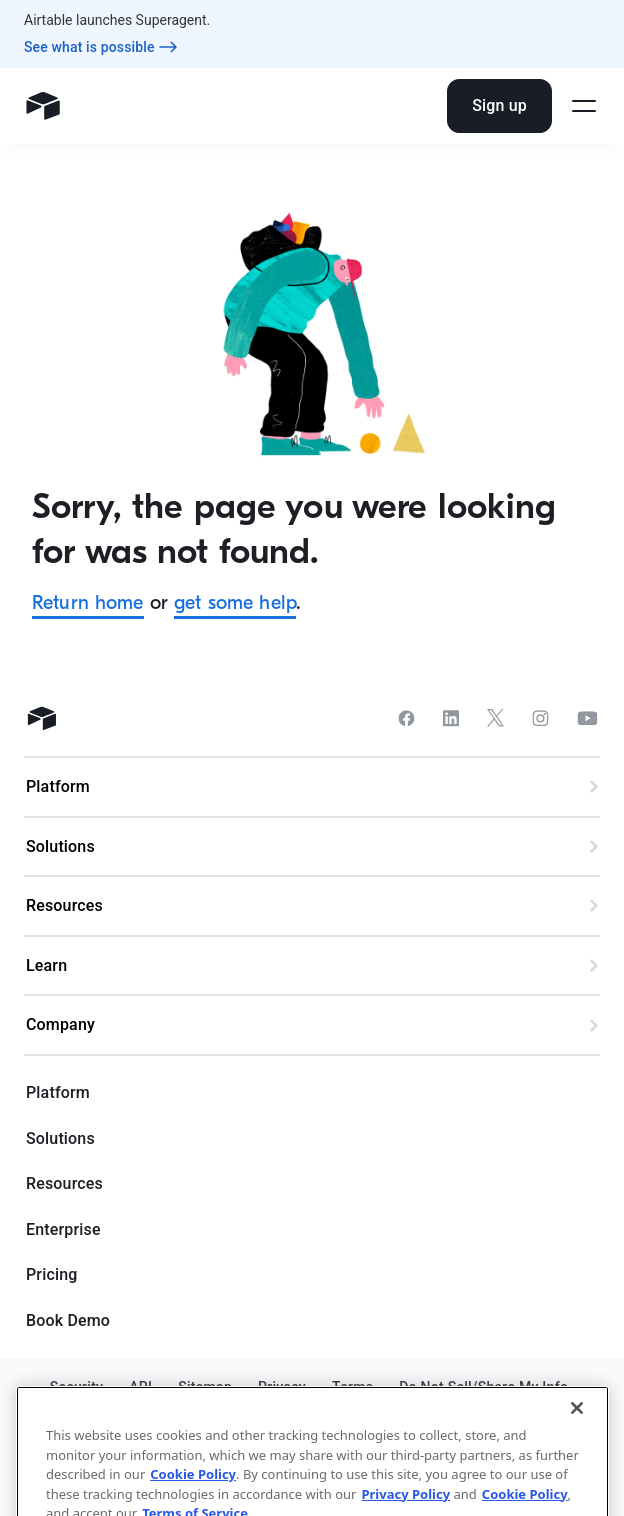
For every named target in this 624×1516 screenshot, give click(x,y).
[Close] (577, 1451)
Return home (88, 602)
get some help (235, 602)
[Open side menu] (584, 106)
